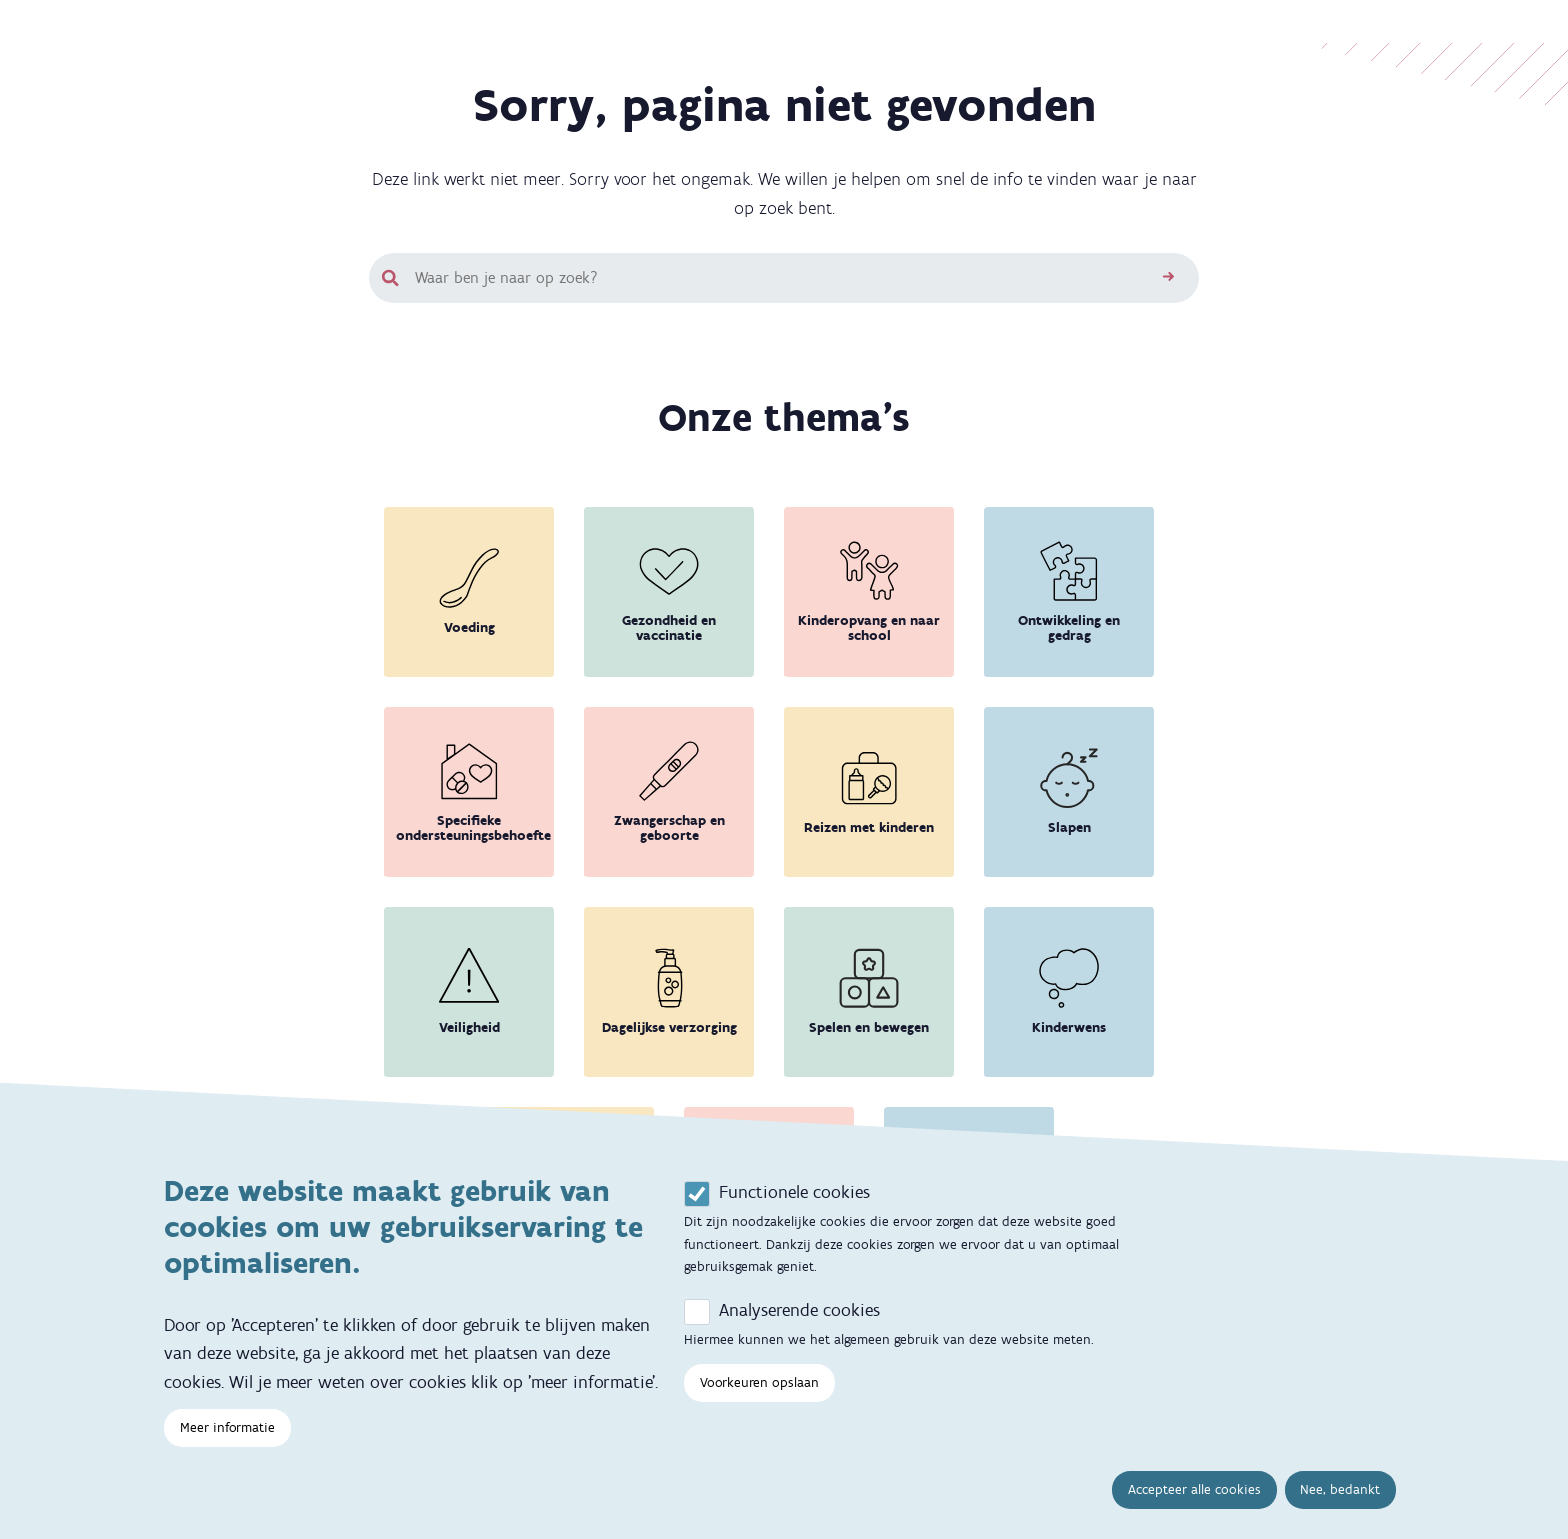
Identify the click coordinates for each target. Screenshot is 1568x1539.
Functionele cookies (794, 1214)
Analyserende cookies (799, 1332)
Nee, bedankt (1340, 1511)
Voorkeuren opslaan (759, 1404)
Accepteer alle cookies (1194, 1511)
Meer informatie (227, 1449)
